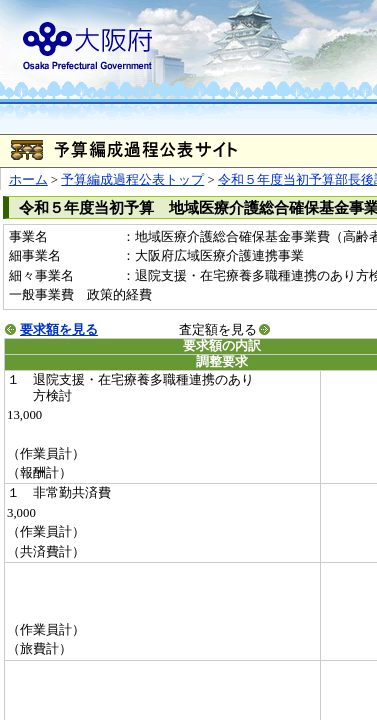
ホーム (28, 180)
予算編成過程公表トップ (132, 180)
